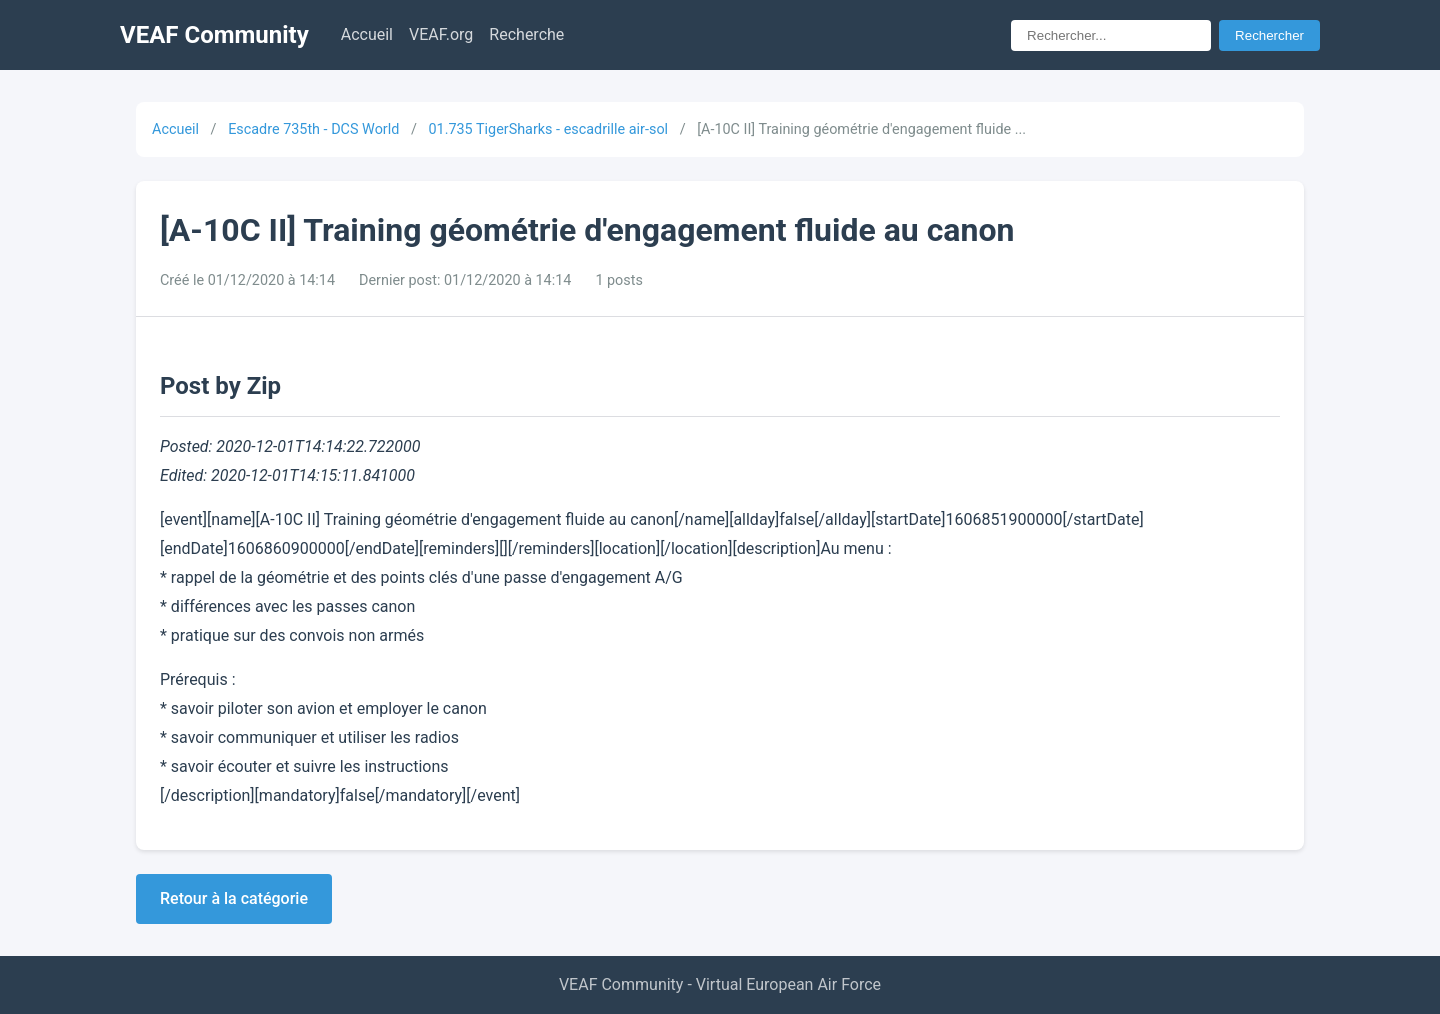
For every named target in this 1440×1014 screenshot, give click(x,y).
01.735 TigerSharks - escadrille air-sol (548, 129)
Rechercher (1269, 35)
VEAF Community (214, 35)
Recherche (526, 34)
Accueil (367, 34)
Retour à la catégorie (234, 898)
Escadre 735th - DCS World (313, 129)
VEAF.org (441, 34)
